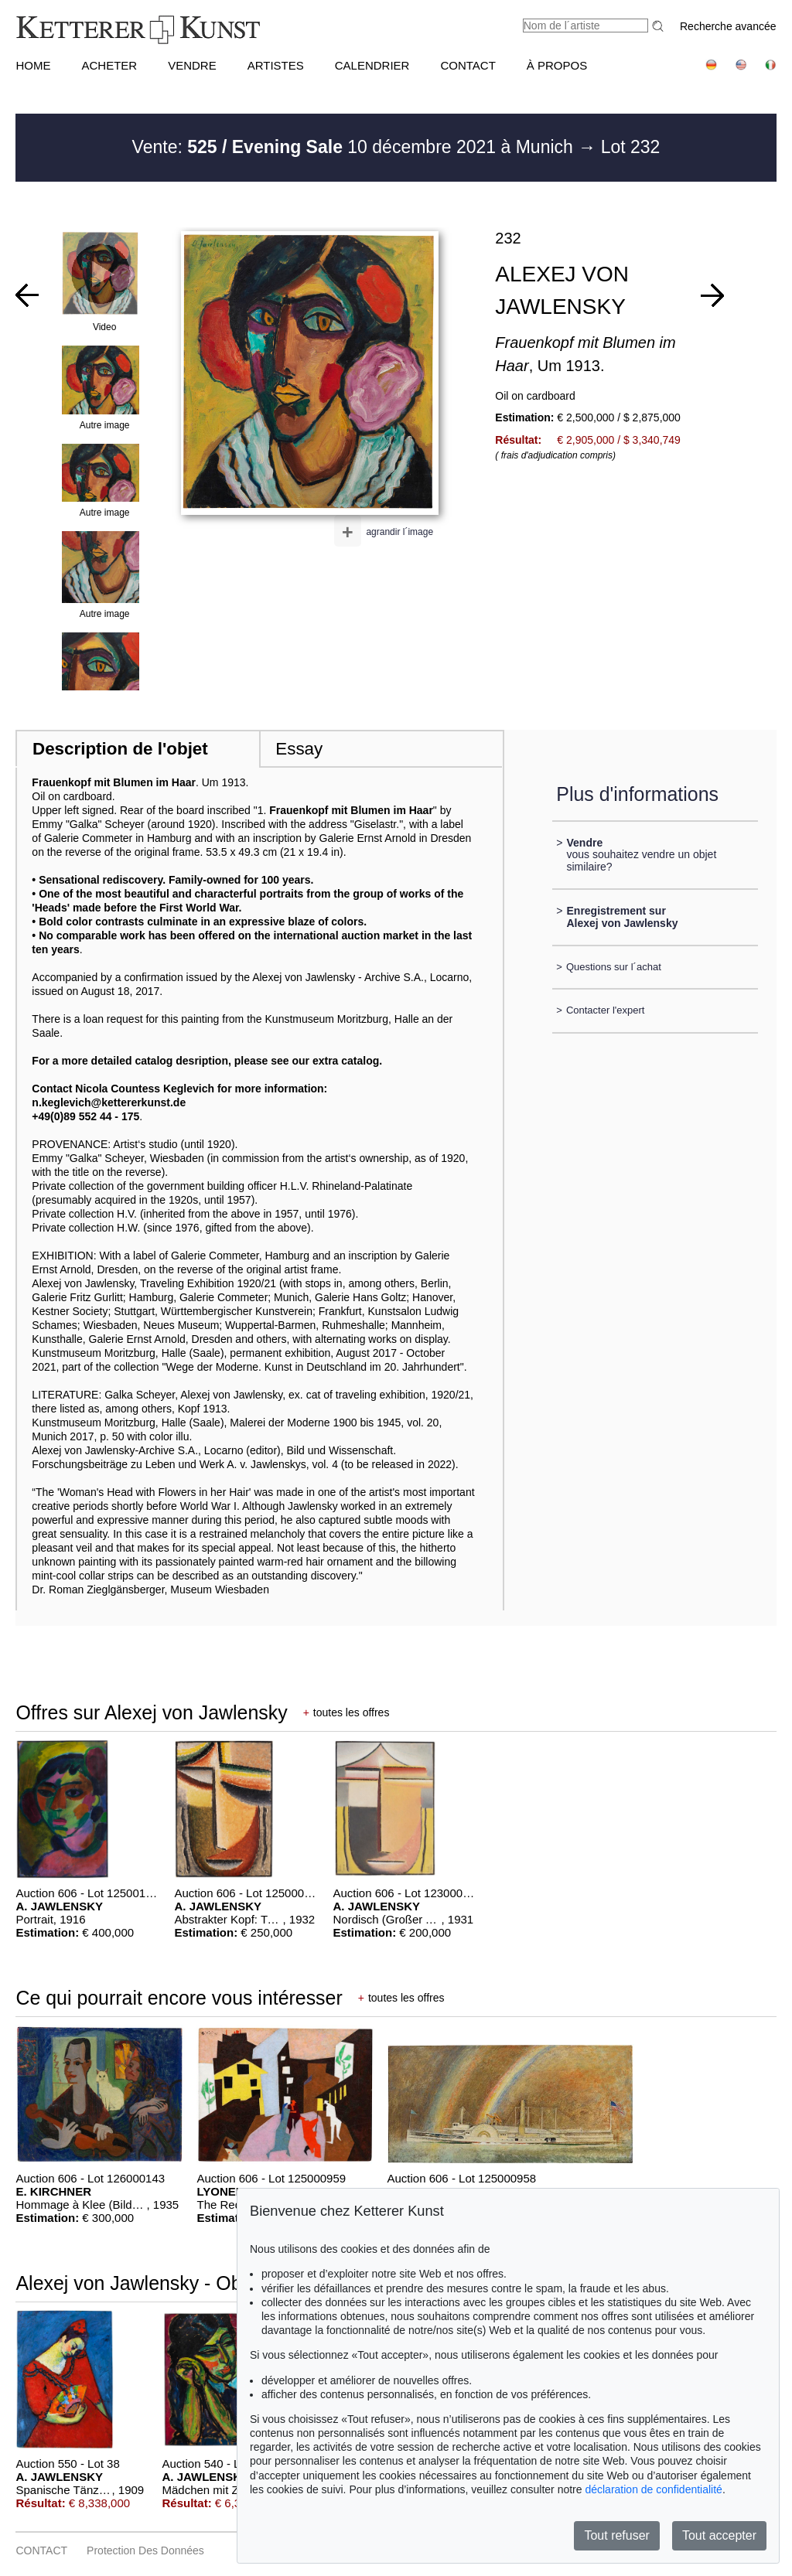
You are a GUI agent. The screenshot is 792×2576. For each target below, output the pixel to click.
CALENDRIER (372, 65)
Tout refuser (616, 2535)
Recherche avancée (728, 26)
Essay (299, 748)
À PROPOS (557, 65)
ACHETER (109, 65)
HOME (32, 65)
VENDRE (192, 65)
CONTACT (467, 65)
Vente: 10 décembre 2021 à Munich (355, 147)
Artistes (276, 65)
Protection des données (145, 2550)
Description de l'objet (120, 748)
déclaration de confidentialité (653, 2489)
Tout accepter (719, 2535)
